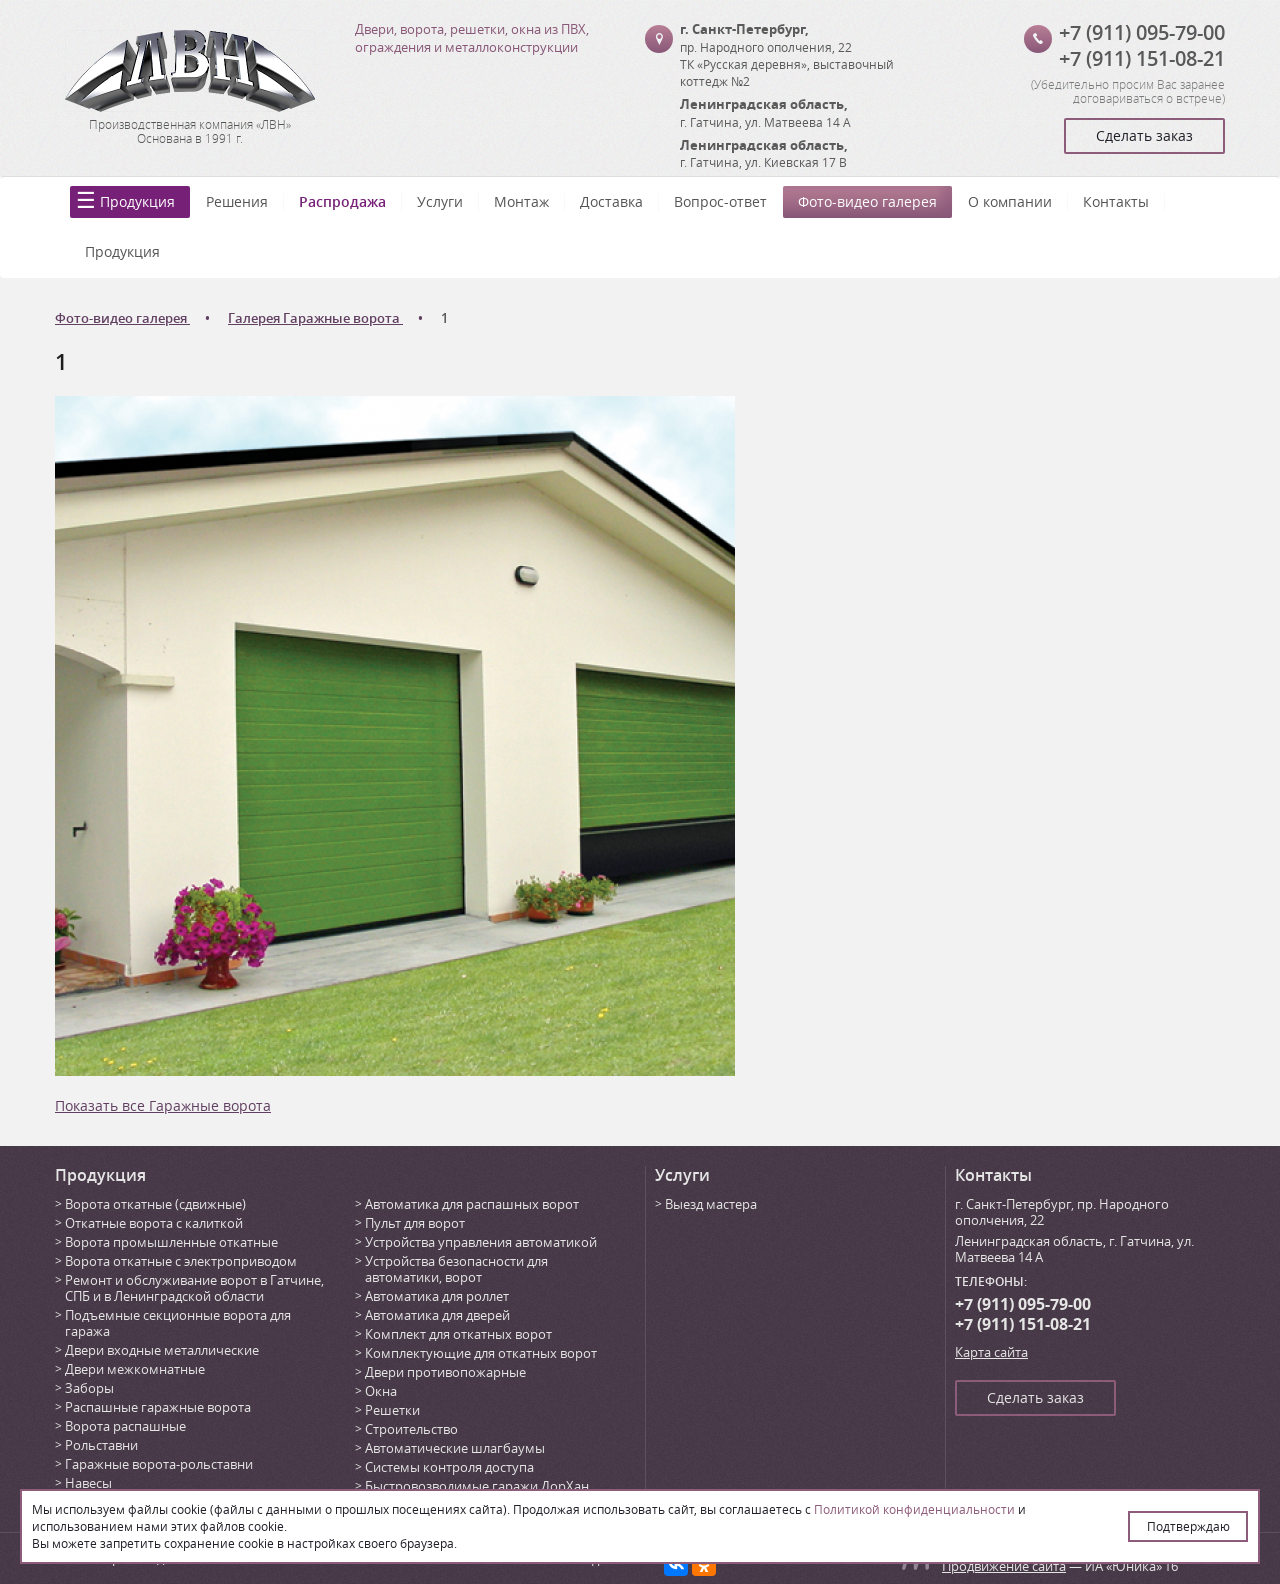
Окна (381, 1391)
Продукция (137, 201)
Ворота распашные (125, 1426)
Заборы (89, 1388)
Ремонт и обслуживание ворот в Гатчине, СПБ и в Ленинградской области (194, 1288)
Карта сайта (991, 1352)
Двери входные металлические (162, 1350)
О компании (1010, 201)
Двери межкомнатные (135, 1369)
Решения (237, 201)
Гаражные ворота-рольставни (159, 1464)
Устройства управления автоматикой (481, 1242)
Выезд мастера (711, 1204)
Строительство (411, 1429)
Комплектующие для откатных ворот (481, 1353)
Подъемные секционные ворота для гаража (178, 1323)
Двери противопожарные (445, 1372)
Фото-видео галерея (867, 201)
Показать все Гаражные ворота (163, 1105)
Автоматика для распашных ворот (472, 1204)
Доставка (611, 201)
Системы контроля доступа (449, 1467)
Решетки (392, 1410)
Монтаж (521, 201)
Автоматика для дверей (437, 1315)
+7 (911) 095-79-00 (1142, 32)
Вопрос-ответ (720, 201)
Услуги (440, 201)
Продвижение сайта (1004, 1566)
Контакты (1116, 201)
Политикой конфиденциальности (914, 1509)
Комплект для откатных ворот (458, 1334)
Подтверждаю (1188, 1526)
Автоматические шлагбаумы (455, 1448)
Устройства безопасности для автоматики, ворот (456, 1269)
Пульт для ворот (415, 1223)
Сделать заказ (1144, 135)
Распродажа (342, 201)
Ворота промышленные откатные (171, 1242)
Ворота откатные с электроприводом (181, 1261)
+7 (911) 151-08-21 (1142, 58)
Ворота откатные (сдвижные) (155, 1204)
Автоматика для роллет (437, 1296)
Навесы (88, 1483)
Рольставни (101, 1445)
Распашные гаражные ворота (158, 1407)
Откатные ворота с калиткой (154, 1223)
